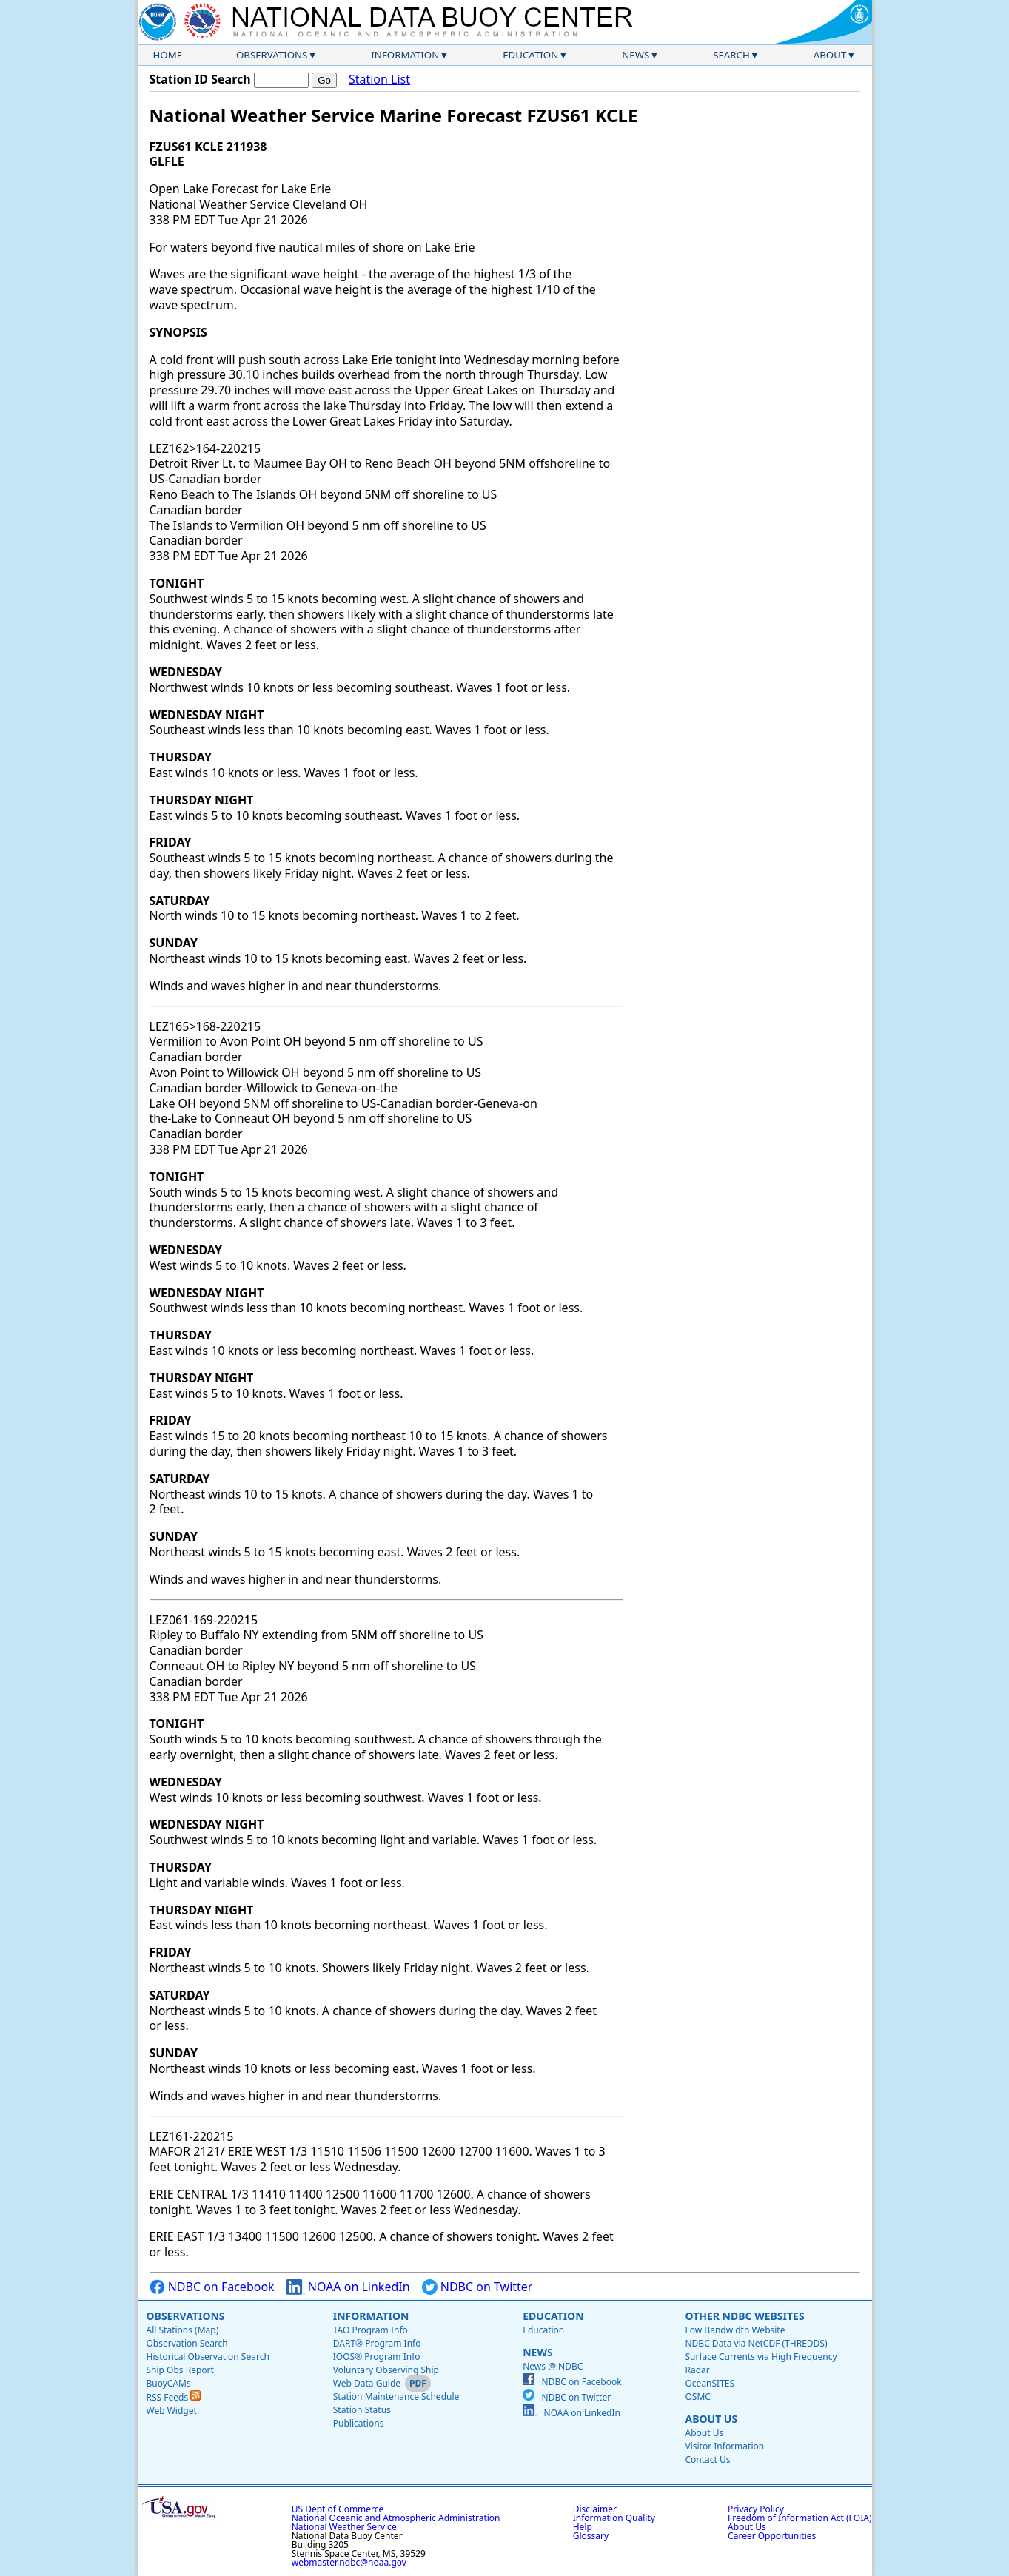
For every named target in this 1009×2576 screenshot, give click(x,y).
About (830, 54)
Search (731, 54)
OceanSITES (709, 2383)
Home (168, 54)
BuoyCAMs (169, 2383)
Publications (358, 2423)
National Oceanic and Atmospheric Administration (396, 2518)
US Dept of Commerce (338, 2509)
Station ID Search (200, 79)
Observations (271, 54)
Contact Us (707, 2459)
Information (405, 54)
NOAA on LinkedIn (348, 2287)
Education (530, 54)
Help (582, 2526)
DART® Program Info (377, 2343)
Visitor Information (724, 2446)
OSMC (697, 2396)
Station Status (362, 2410)
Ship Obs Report (180, 2370)
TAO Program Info (370, 2330)
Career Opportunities (772, 2535)
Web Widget (172, 2410)
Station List (379, 79)
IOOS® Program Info (376, 2356)
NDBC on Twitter (477, 2287)
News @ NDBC (553, 2366)
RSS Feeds (174, 2397)
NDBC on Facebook (212, 2287)
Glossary (591, 2535)
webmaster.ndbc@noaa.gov (349, 2562)
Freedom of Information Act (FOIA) (799, 2518)
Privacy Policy (756, 2509)
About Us (711, 2419)
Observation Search (187, 2343)
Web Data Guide (366, 2383)
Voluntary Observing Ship (386, 2370)
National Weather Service (344, 2526)
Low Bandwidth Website (735, 2330)
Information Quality (614, 2518)
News (635, 54)
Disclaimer (595, 2509)
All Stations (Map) (183, 2330)
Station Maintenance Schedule (396, 2396)
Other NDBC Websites (744, 2316)
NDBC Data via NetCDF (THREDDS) (756, 2343)
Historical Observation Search (208, 2356)
